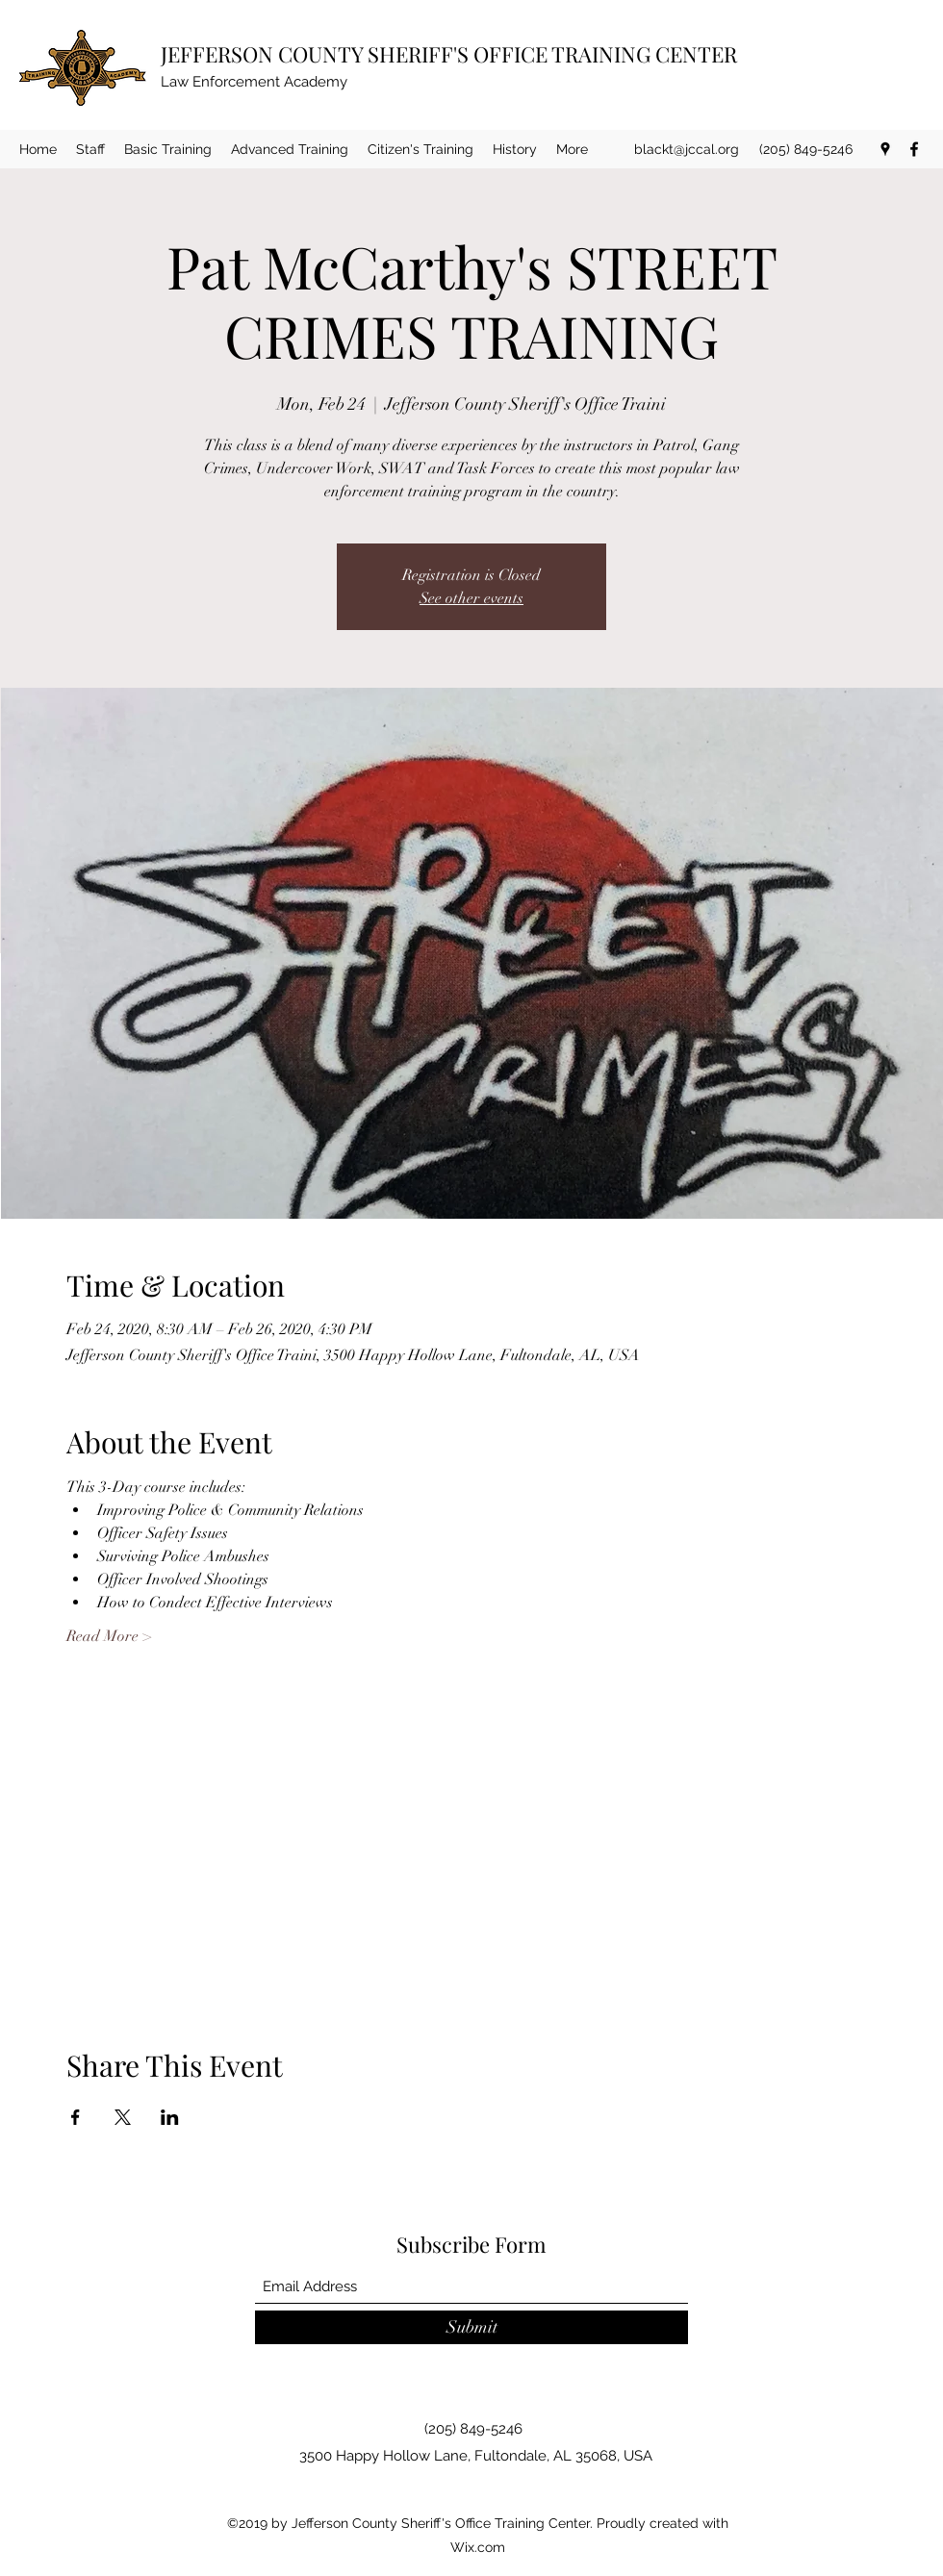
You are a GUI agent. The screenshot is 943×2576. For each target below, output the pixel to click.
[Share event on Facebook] (75, 2117)
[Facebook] (914, 149)
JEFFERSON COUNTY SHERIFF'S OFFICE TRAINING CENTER (449, 53)
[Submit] (471, 2327)
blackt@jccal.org (686, 149)
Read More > (108, 1636)
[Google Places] (885, 149)
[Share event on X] (123, 2117)
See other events (471, 598)
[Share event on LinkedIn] (170, 2117)
